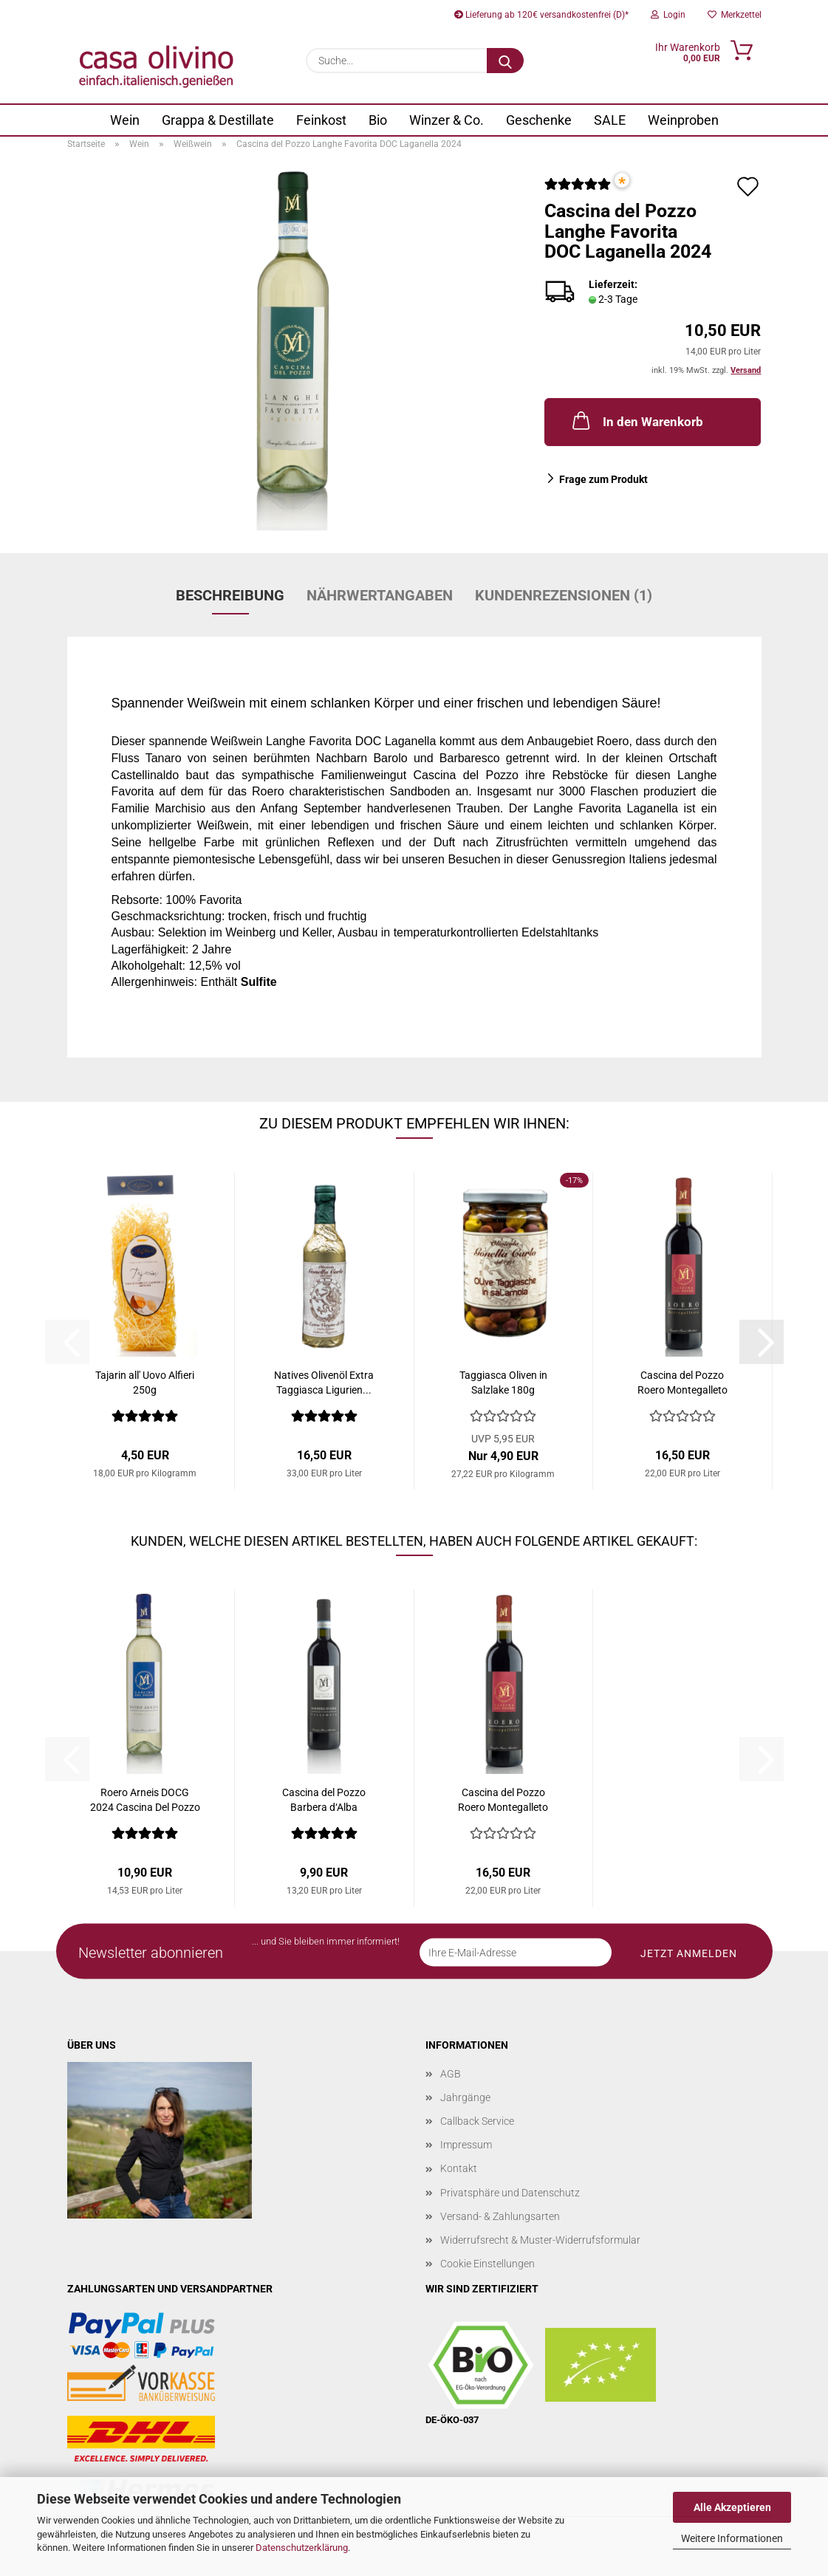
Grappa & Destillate (218, 120)
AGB (450, 2074)
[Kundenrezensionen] (577, 190)
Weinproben (683, 120)
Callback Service (477, 2121)
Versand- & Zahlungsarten (500, 2216)
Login (668, 15)
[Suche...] (505, 60)
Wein (125, 120)
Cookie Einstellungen (487, 2264)
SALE (610, 120)
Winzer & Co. (446, 120)
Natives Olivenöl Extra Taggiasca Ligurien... (324, 1382)
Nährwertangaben (380, 595)
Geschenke (539, 120)
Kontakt (458, 2168)
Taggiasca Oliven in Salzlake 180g (503, 1382)
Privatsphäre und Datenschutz (510, 2193)
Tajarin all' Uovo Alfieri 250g (144, 1382)
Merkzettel (735, 15)
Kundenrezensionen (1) (563, 595)
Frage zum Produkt (603, 479)
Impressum (466, 2145)
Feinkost (321, 120)
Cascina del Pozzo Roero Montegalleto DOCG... (682, 1383)
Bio (378, 120)
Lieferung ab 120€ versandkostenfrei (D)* (541, 15)
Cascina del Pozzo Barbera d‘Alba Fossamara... (324, 1801)
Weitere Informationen (732, 2538)
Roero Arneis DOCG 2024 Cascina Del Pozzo (145, 1800)
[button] (761, 1342)
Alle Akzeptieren (732, 2507)
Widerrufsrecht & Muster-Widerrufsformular (540, 2240)
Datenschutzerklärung (302, 2547)
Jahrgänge (465, 2097)
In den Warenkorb (636, 420)
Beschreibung (230, 595)
